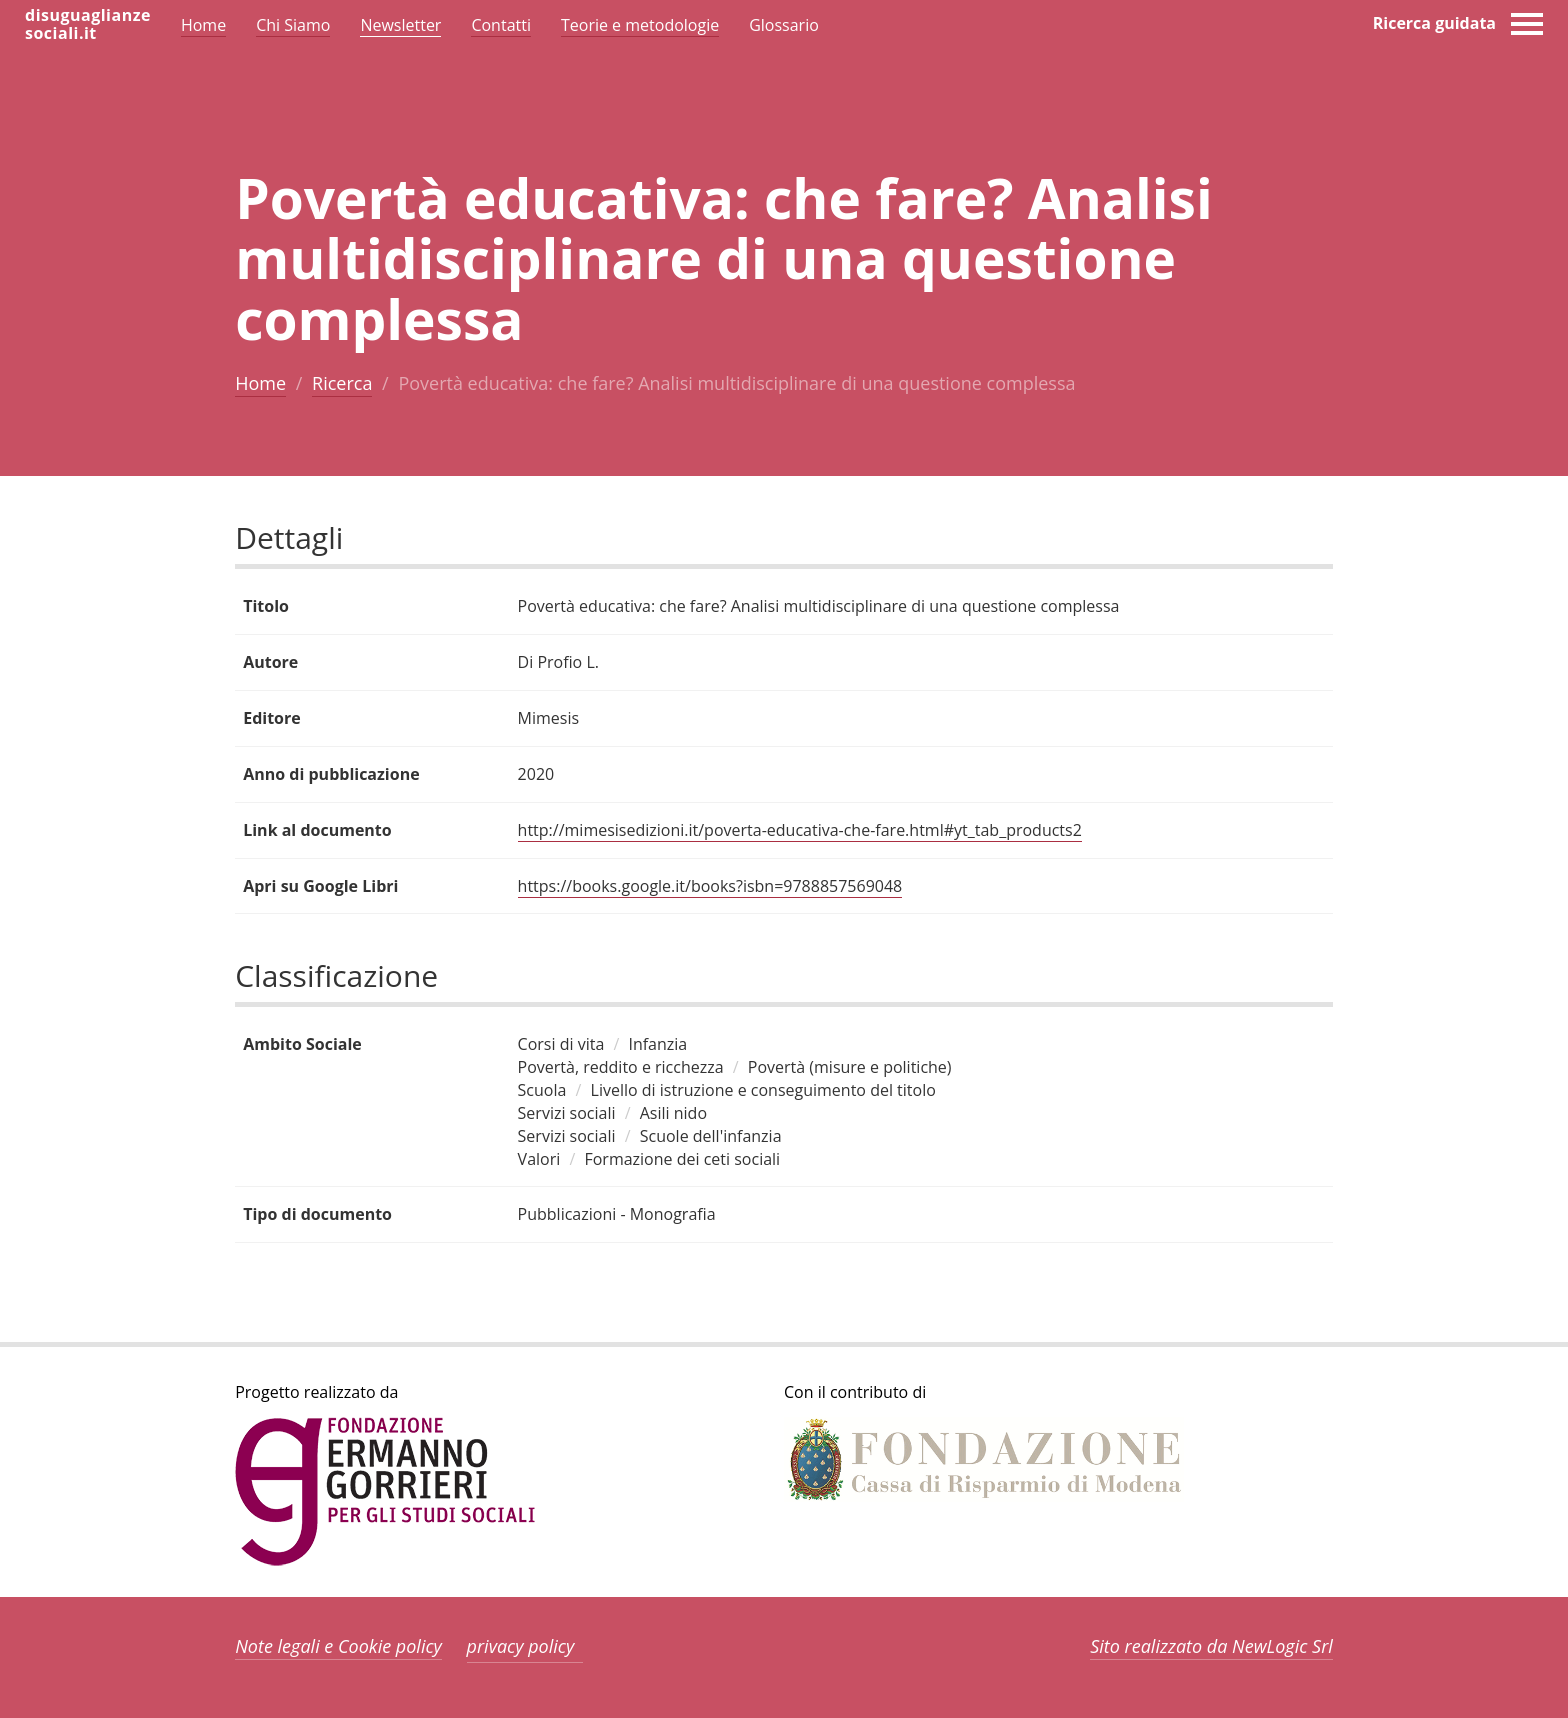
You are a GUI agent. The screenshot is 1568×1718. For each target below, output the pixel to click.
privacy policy (521, 1646)
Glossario (784, 25)
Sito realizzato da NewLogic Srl (1211, 1646)
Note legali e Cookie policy (338, 1646)
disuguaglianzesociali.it (88, 24)
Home (260, 383)
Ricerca (342, 383)
